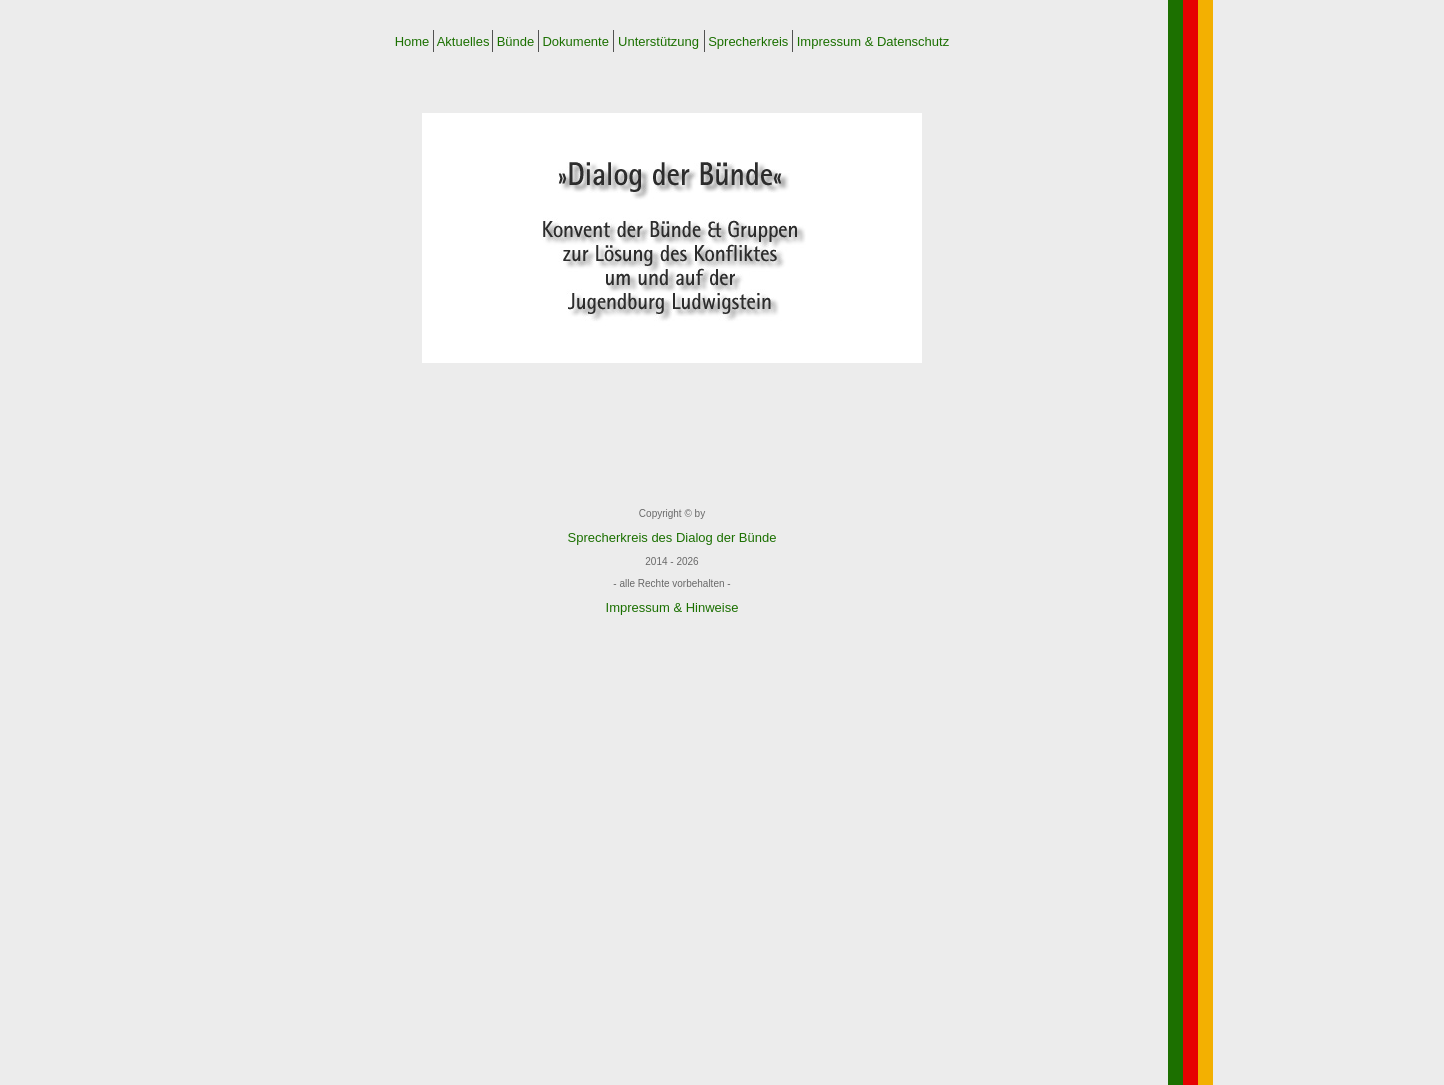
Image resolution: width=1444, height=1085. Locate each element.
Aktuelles (463, 41)
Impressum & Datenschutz (873, 41)
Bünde (515, 41)
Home (412, 41)
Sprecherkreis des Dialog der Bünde (672, 537)
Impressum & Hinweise (672, 607)
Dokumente (576, 41)
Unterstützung (658, 41)
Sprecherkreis (748, 41)
